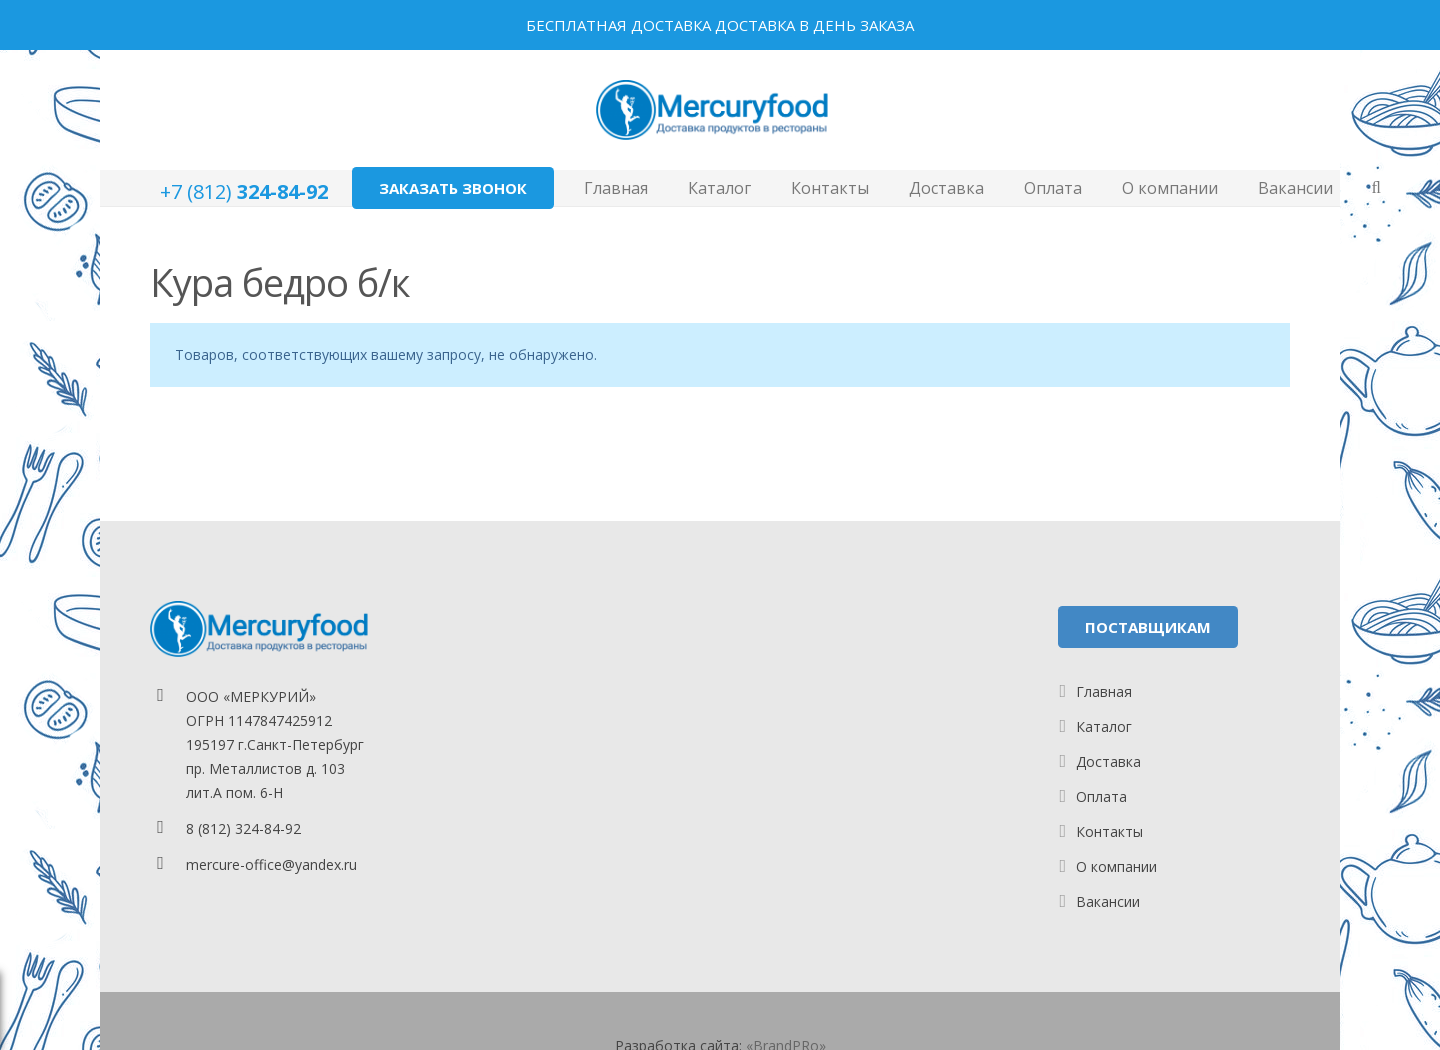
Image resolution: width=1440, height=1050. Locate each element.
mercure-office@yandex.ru (271, 864)
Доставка (1108, 761)
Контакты (1109, 831)
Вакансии (1108, 901)
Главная (1104, 691)
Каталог (1104, 726)
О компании (1116, 866)
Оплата (1101, 796)
